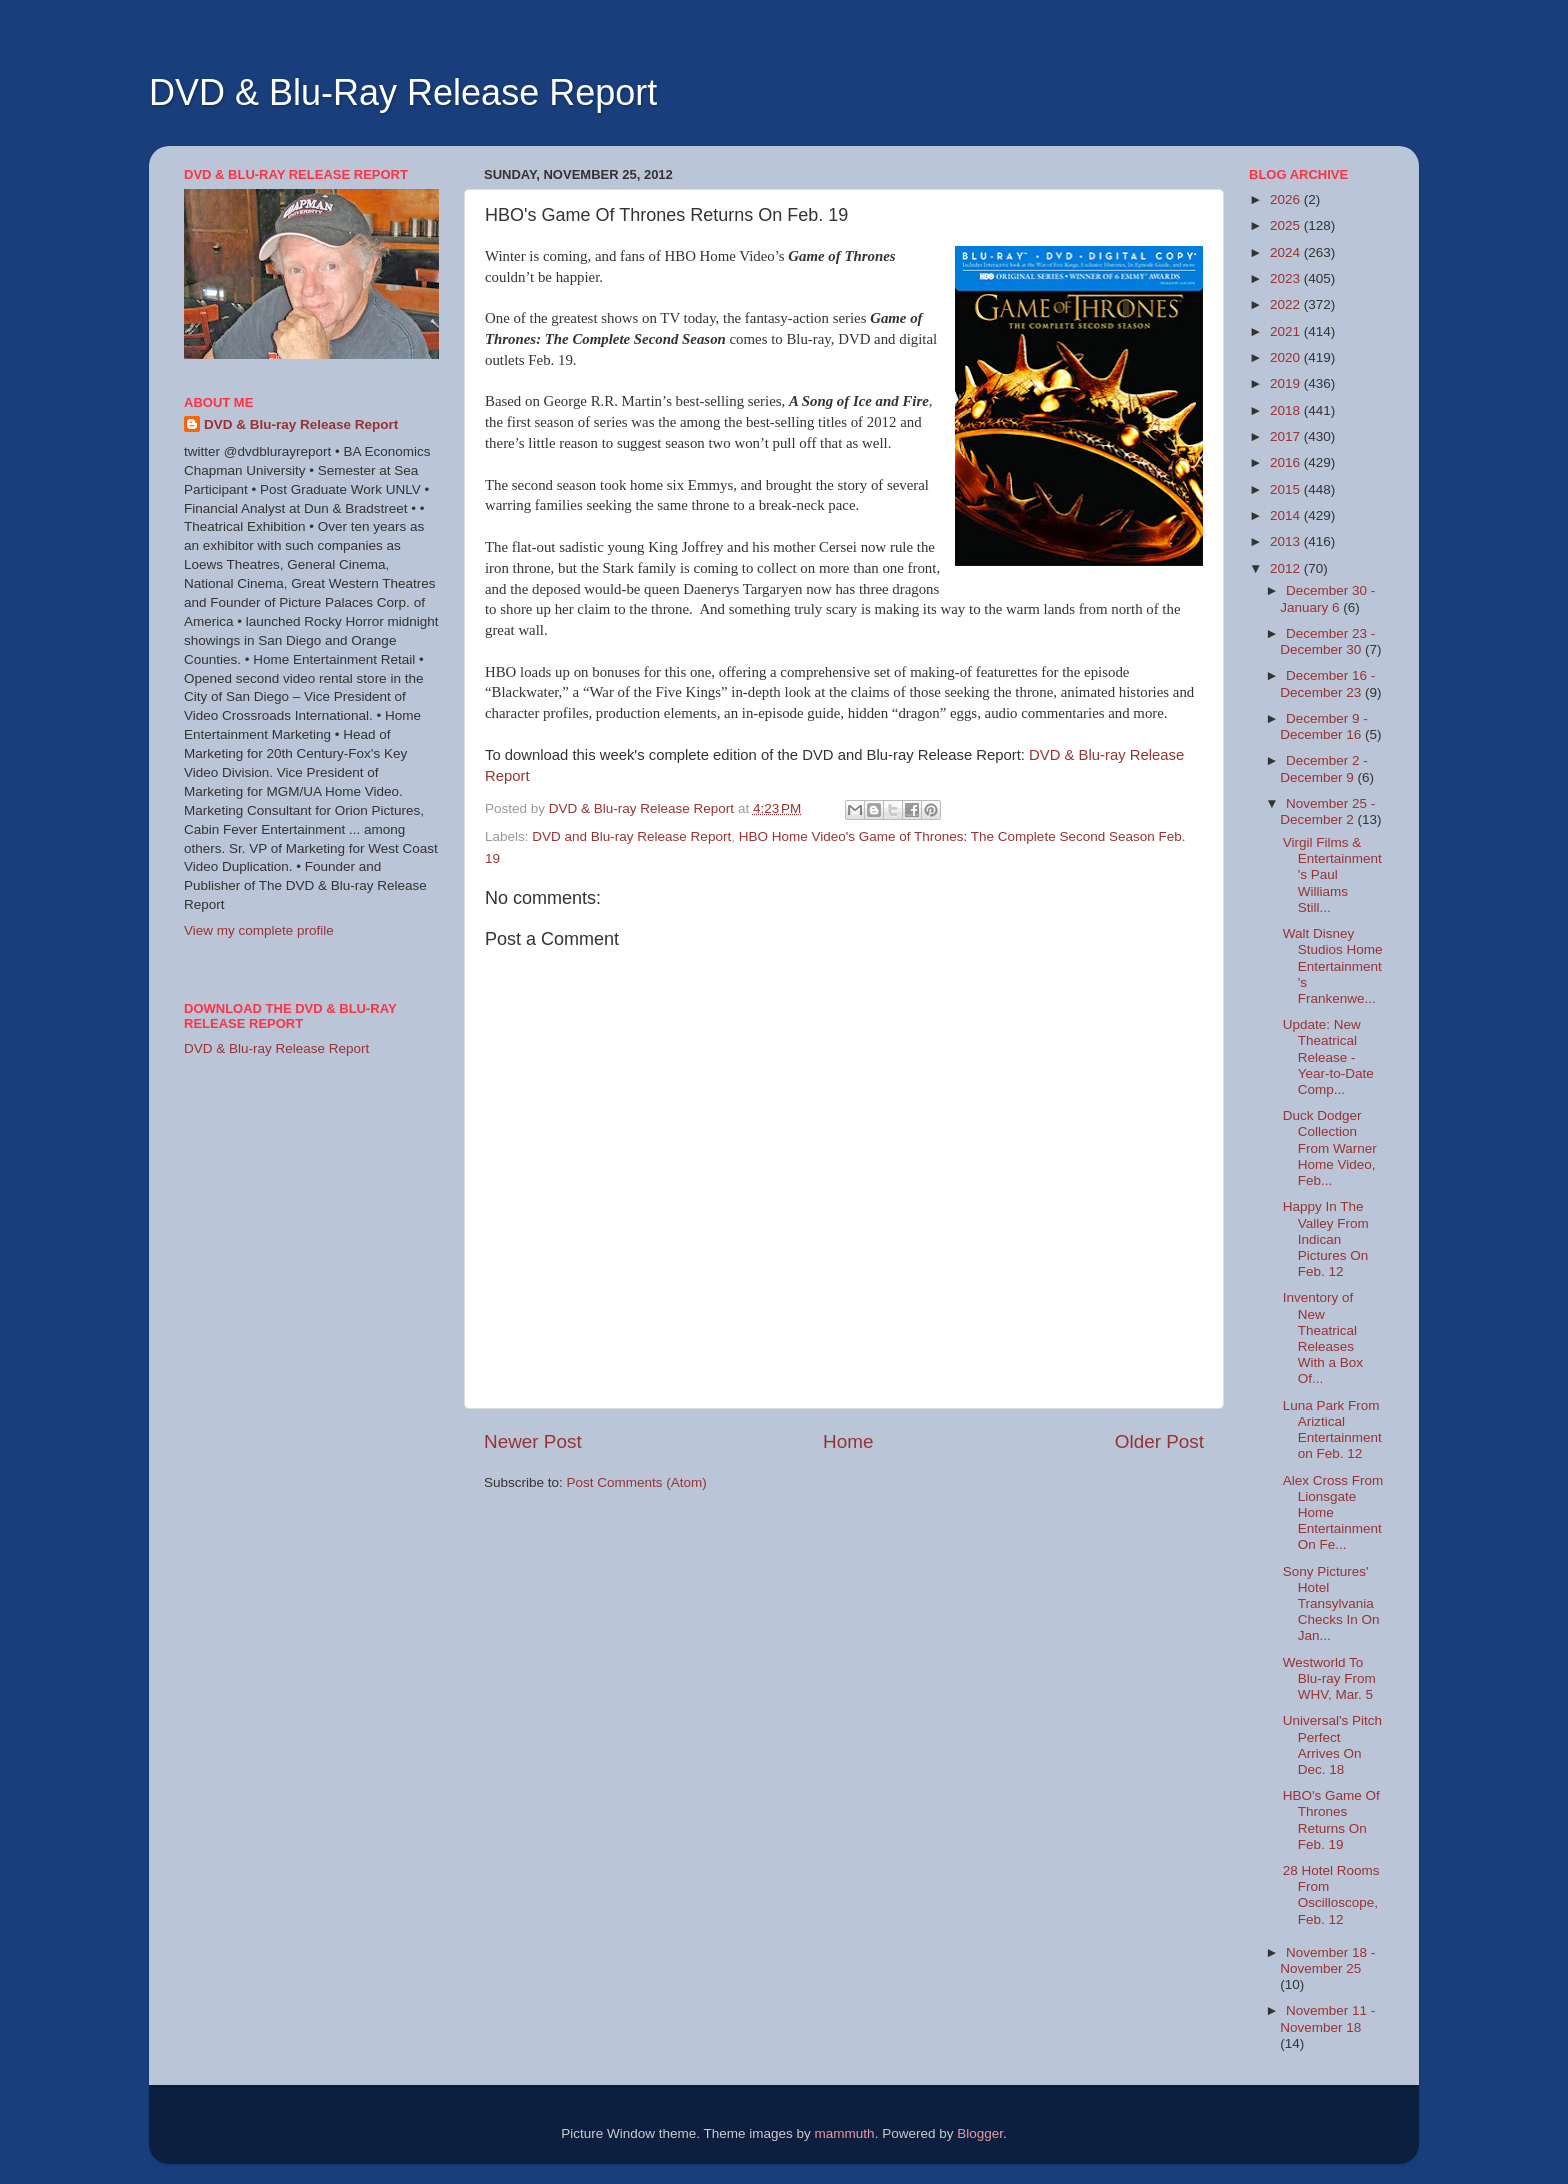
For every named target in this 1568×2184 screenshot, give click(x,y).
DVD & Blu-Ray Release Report (403, 92)
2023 (1287, 278)
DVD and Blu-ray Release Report (631, 836)
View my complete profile (259, 930)
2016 (1287, 462)
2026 (1287, 199)
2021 (1287, 331)
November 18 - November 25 (1327, 1960)
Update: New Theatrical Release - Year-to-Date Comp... (1328, 1057)
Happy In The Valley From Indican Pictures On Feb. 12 (1326, 1239)
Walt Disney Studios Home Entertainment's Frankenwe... (1333, 966)
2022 (1287, 304)
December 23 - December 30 (1327, 641)
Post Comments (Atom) (637, 1482)
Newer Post (533, 1441)
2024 (1287, 252)
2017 (1287, 436)
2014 (1287, 515)
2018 (1287, 410)
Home (848, 1441)
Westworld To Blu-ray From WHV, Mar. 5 (1329, 1678)
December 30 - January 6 (1327, 598)
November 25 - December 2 (1327, 811)
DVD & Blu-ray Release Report (301, 424)
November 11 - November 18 (1327, 2018)
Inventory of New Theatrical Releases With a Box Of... (1323, 1338)
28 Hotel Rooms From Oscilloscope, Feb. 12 (1331, 1895)
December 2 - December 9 (1324, 768)
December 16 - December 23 (1327, 683)
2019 (1287, 383)
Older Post (1159, 1441)
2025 (1287, 225)
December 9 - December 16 (1324, 726)
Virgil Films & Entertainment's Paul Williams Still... (1332, 875)
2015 (1287, 489)
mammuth (845, 2133)
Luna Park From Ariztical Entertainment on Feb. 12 (1332, 1430)
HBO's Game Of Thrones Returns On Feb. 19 (1331, 1820)
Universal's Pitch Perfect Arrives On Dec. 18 (1332, 1745)
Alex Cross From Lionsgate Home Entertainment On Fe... (1333, 1513)
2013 (1287, 541)
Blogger (980, 2133)
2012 (1287, 568)
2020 (1287, 357)
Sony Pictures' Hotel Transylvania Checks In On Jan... (1331, 1604)
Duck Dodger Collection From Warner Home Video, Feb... (1330, 1148)
